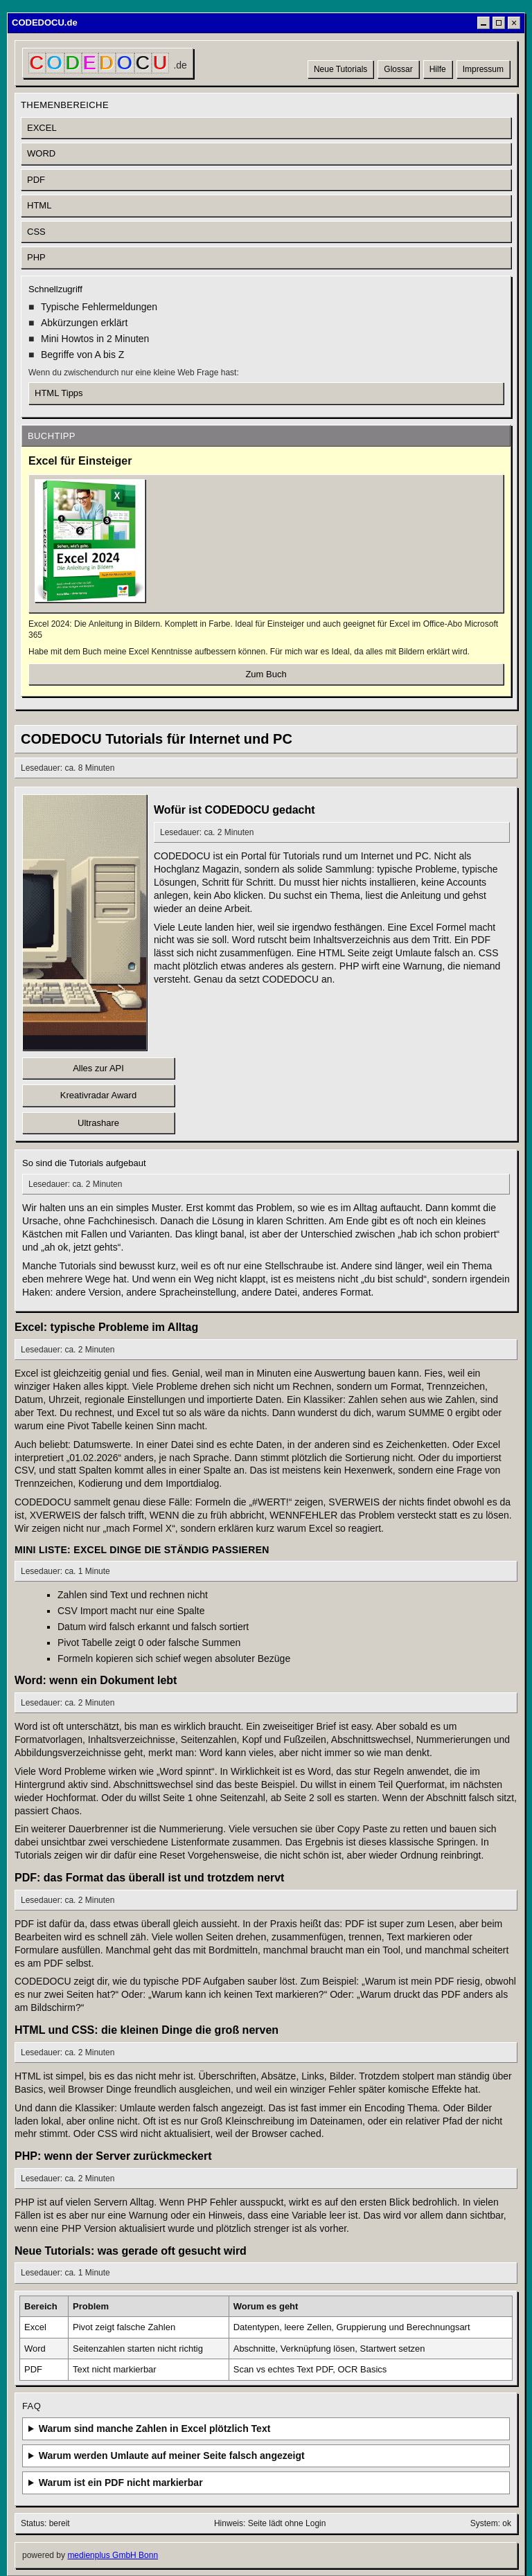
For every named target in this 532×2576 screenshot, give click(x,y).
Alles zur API (98, 1068)
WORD (41, 153)
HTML (39, 205)
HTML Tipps (59, 393)
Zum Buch (265, 674)
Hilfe (437, 69)
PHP (36, 257)
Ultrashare (98, 1123)
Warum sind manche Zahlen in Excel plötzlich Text (155, 2428)
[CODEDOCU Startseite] (107, 63)
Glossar (398, 69)
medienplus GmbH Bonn (112, 2555)
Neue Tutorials (340, 69)
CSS (36, 231)
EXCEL (42, 128)
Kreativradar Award (98, 1095)
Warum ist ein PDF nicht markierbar (121, 2482)
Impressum (483, 69)
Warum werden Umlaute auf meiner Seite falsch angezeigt (172, 2455)
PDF (36, 180)
